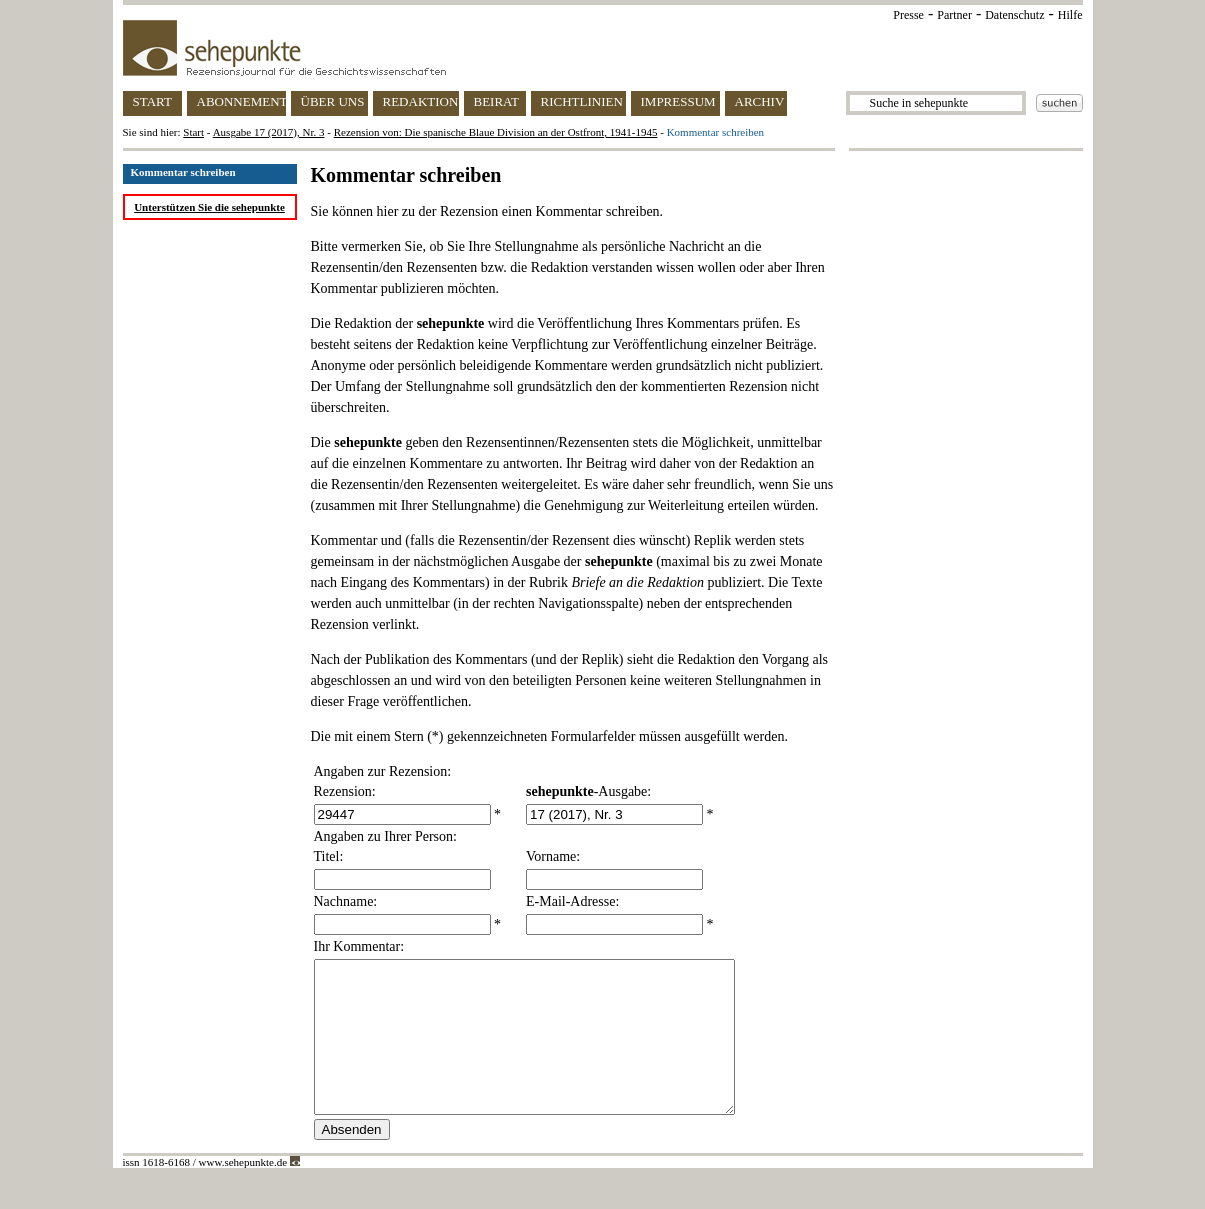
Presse (908, 15)
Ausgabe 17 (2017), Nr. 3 (269, 132)
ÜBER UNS (333, 101)
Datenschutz (1014, 15)
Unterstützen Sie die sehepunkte (209, 207)
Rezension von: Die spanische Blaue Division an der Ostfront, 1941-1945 (496, 132)
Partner (954, 15)
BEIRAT (497, 101)
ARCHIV (760, 101)
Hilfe (1070, 15)
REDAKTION (421, 101)
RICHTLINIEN (582, 101)
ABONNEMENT (241, 101)
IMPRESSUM (678, 101)
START (152, 101)
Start (193, 132)
